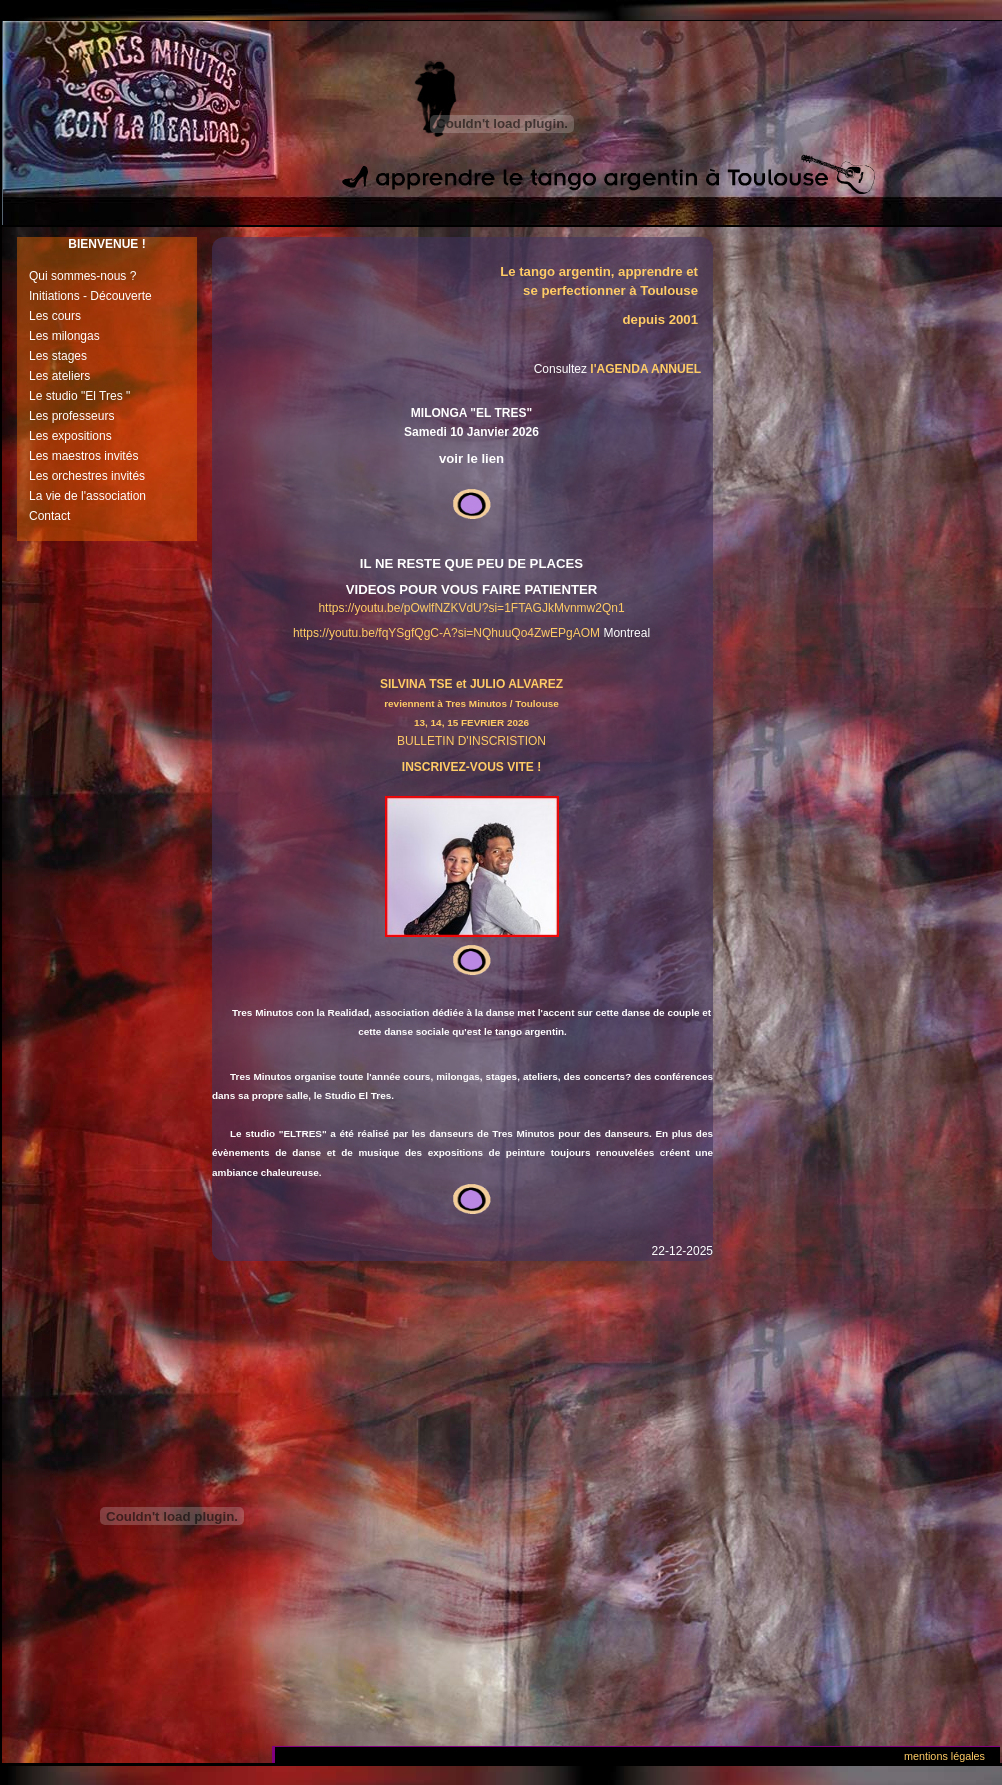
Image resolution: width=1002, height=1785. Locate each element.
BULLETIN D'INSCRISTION (471, 741)
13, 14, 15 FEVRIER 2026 (471, 722)
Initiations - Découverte (90, 296)
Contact (49, 516)
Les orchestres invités (87, 476)
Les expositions (70, 436)
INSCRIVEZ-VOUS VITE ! (471, 767)
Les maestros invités (83, 456)
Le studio (53, 396)
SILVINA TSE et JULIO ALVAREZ (471, 684)
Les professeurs (71, 416)
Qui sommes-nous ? (82, 276)
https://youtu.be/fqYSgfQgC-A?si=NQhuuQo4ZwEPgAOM (446, 633)
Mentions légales (944, 1756)
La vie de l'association (87, 496)
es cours (58, 316)
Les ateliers (59, 376)
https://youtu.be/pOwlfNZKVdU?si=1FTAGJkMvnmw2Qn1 (471, 608)
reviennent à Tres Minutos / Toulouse (471, 703)
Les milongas (64, 336)
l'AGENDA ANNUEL (645, 369)
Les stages (58, 356)
